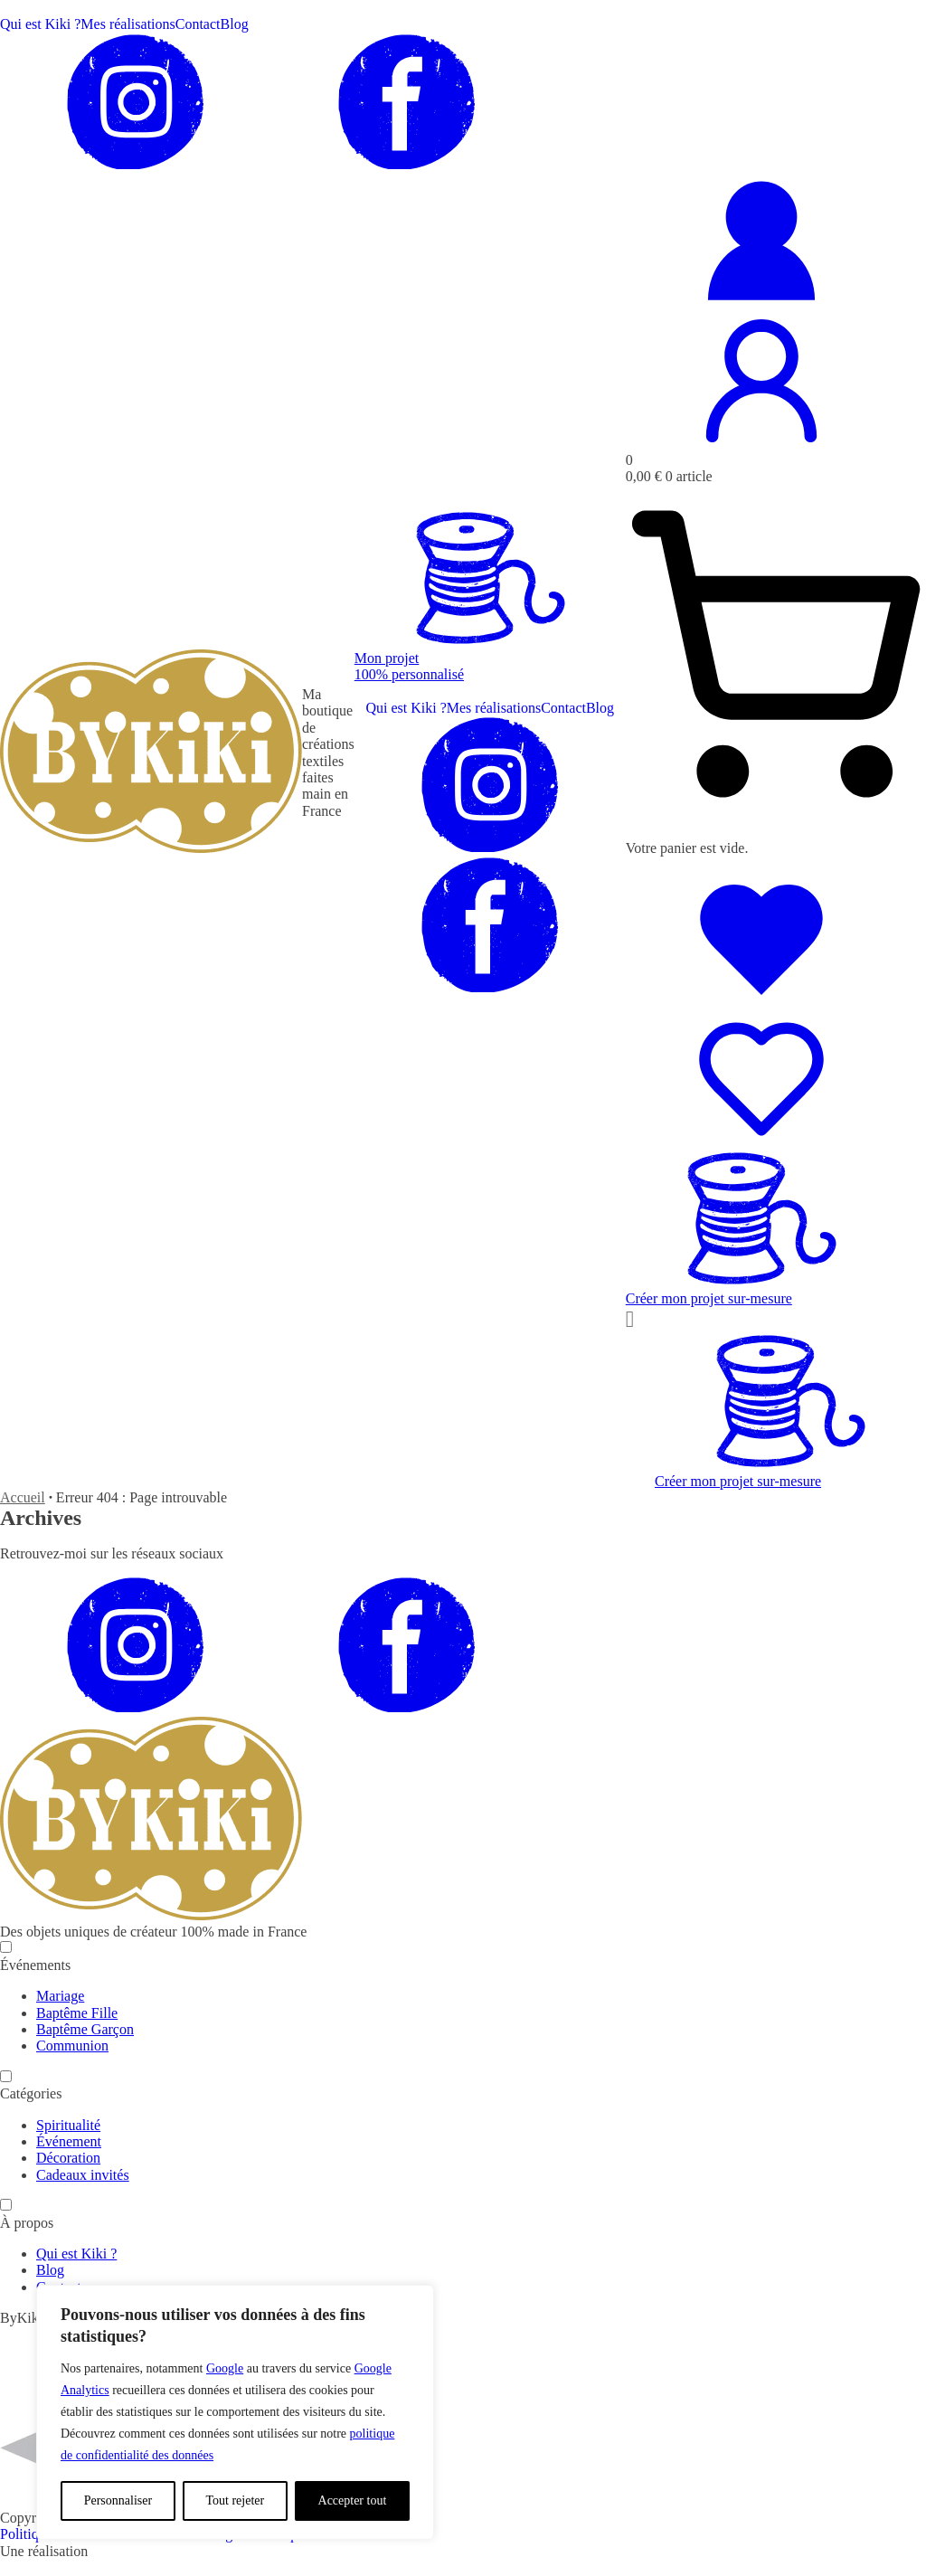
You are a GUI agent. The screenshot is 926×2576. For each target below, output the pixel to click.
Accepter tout (352, 2500)
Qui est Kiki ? (40, 24)
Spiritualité (68, 2125)
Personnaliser (118, 2500)
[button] (490, 658)
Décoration (68, 2157)
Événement (68, 2141)
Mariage (60, 1995)
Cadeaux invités (82, 2175)
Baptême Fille (77, 2013)
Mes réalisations (127, 24)
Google (224, 2368)
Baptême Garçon (85, 2029)
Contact (198, 24)
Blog (235, 24)
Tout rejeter (234, 2500)
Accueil (22, 1497)
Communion (72, 2045)
